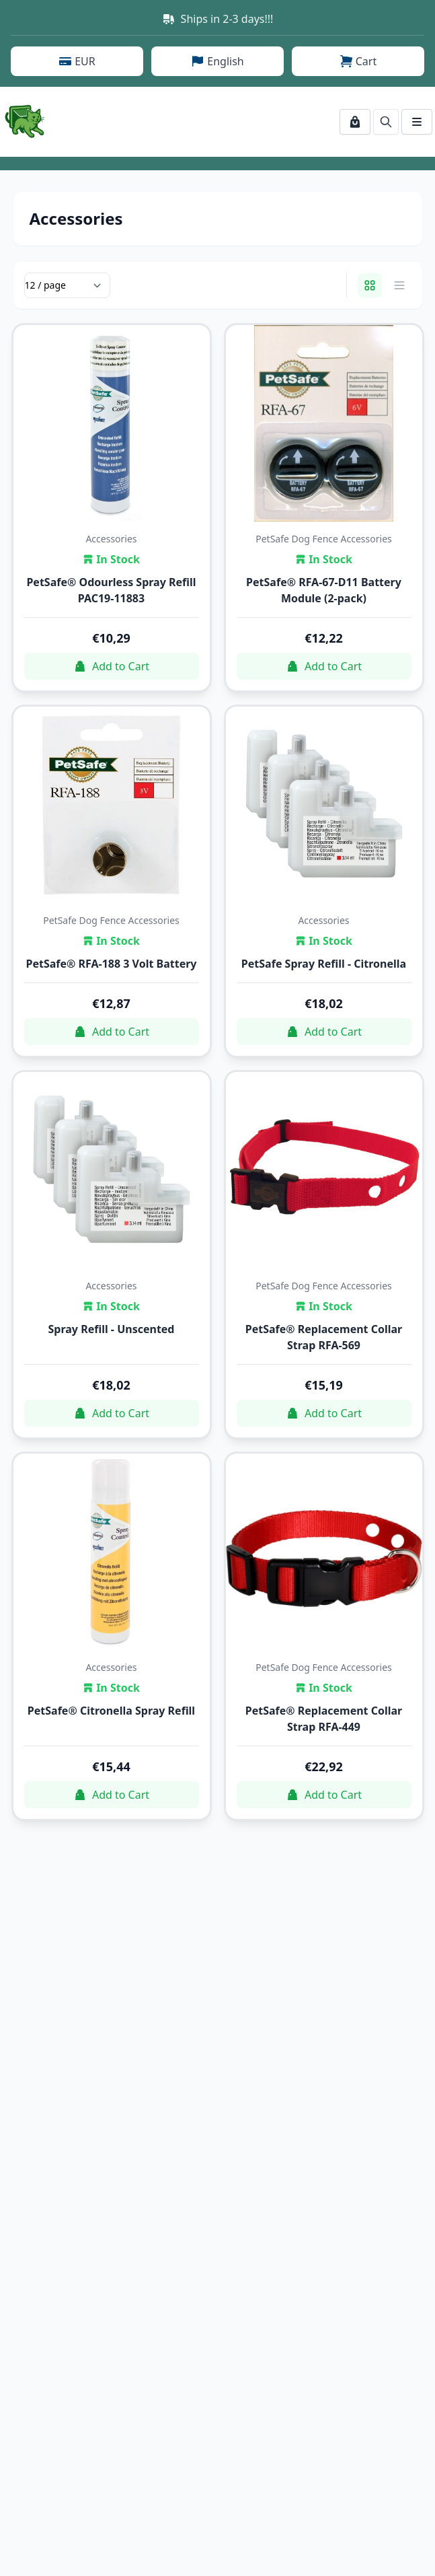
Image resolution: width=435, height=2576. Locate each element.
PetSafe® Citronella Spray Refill (111, 1710)
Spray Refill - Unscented (111, 1329)
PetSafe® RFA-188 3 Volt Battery (111, 963)
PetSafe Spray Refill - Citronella (323, 963)
